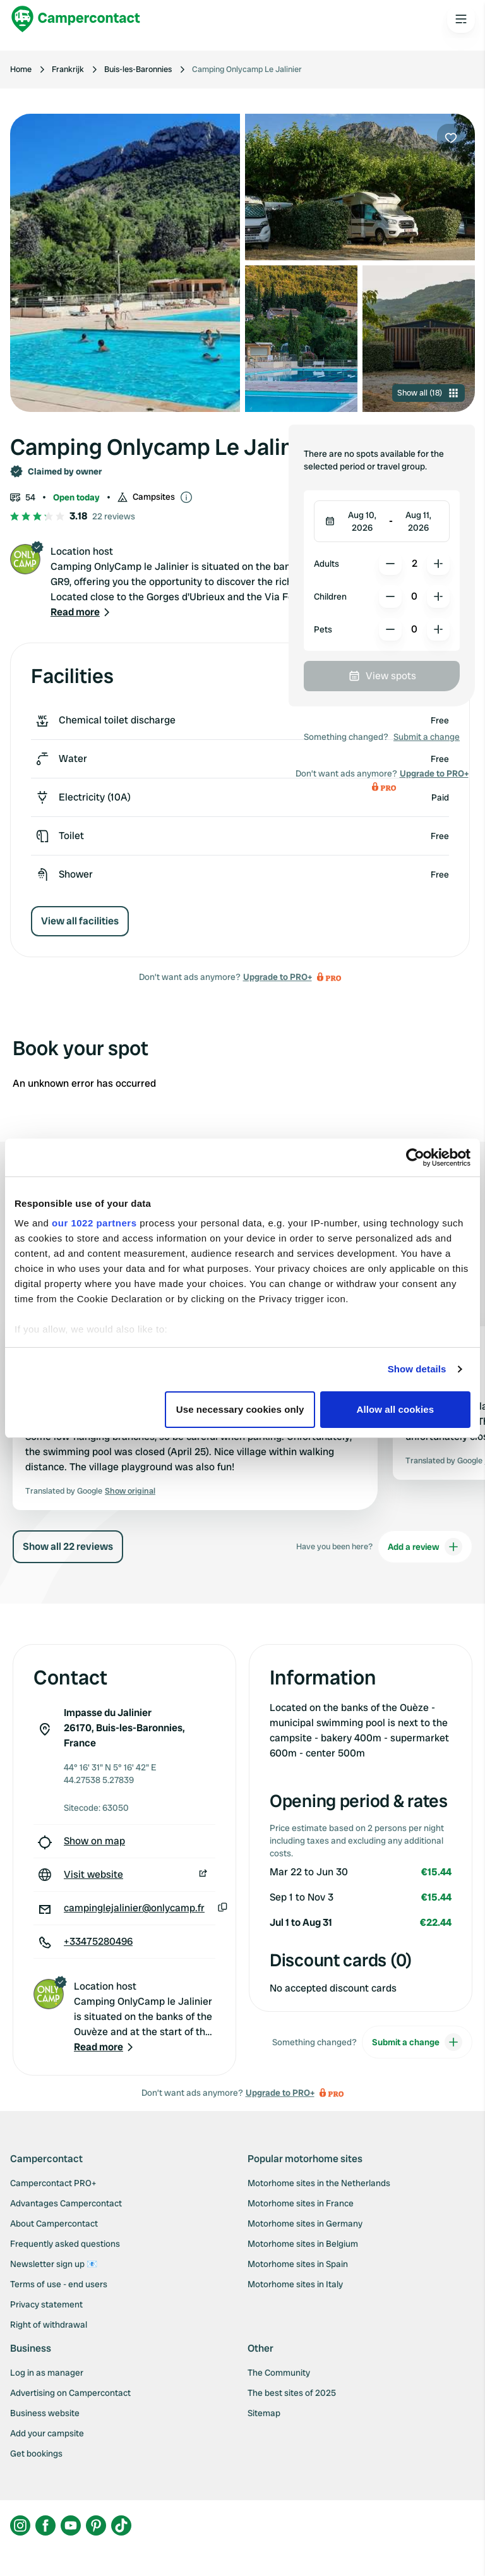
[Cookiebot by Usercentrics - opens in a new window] (415, 1157)
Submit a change (426, 736)
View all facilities (80, 921)
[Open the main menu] (461, 19)
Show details (417, 1369)
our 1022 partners (94, 1223)
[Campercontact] (75, 18)
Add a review (425, 1547)
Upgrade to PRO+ (277, 977)
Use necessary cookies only (240, 1409)
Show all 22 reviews (68, 1546)
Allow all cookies (395, 1409)
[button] (81, 612)
